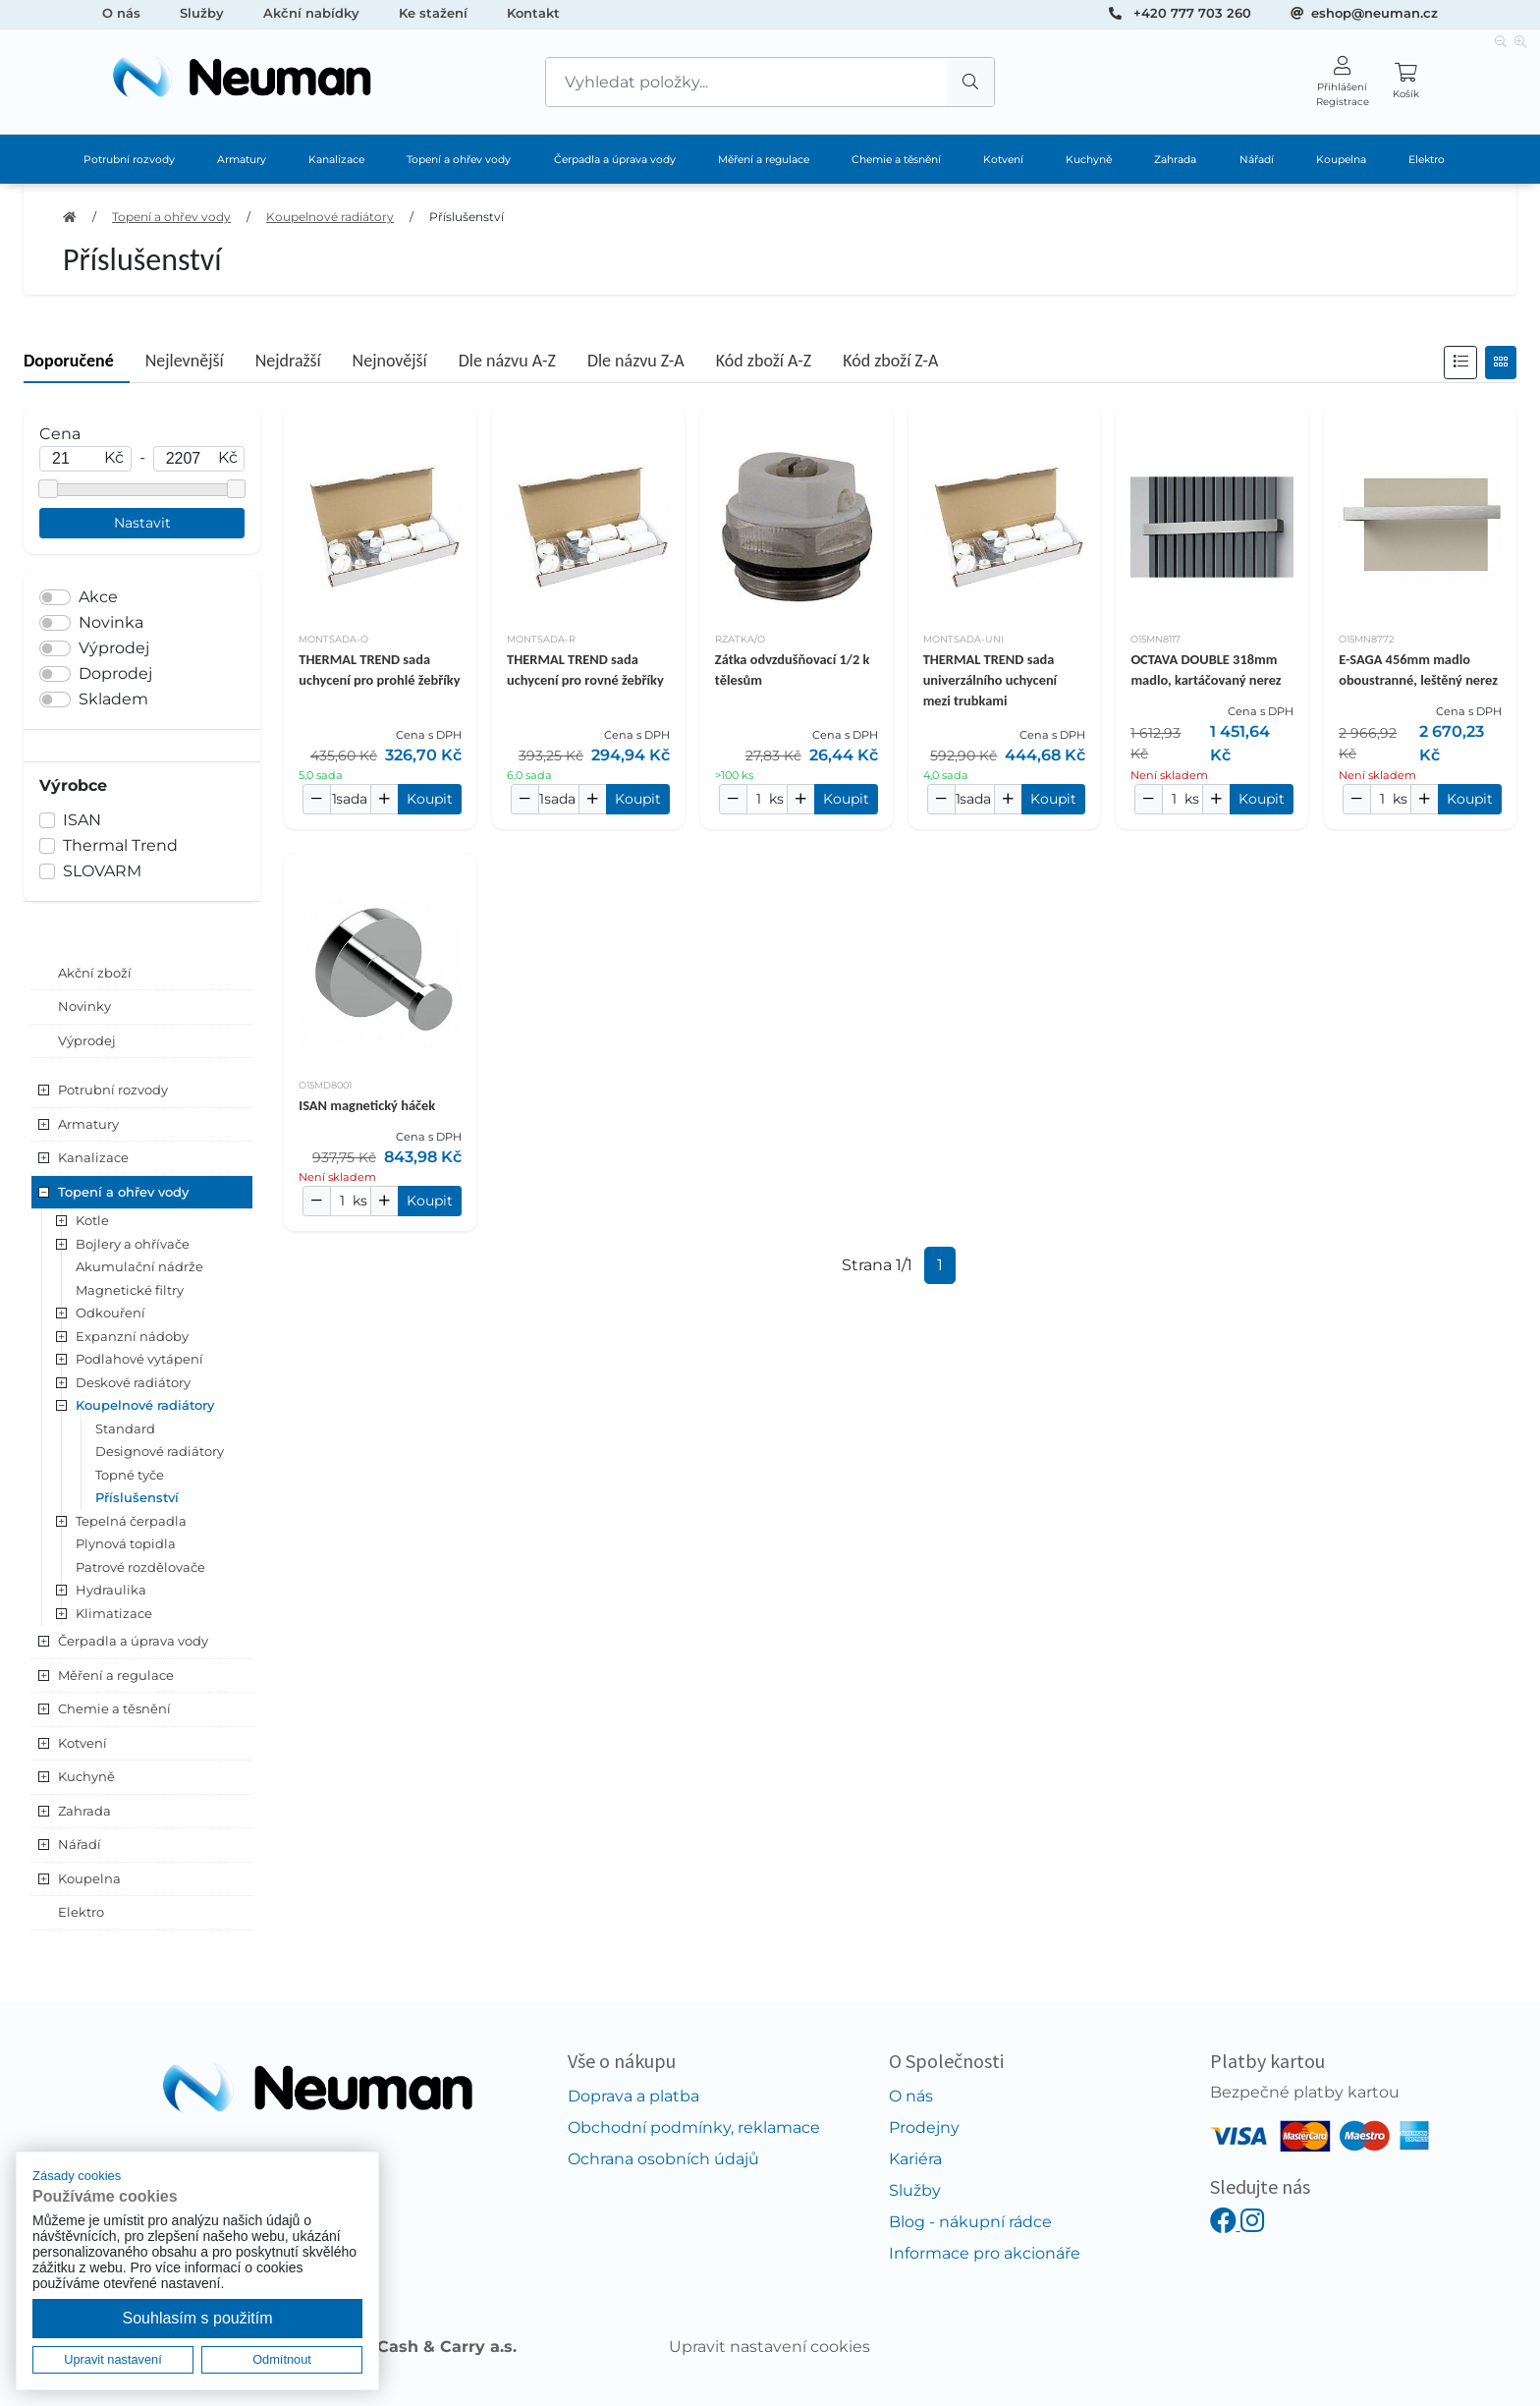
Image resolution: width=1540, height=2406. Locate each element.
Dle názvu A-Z (507, 360)
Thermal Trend (120, 845)
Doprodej (115, 673)
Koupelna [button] (89, 1878)
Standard (125, 1428)
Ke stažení (433, 13)
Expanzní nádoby (132, 1336)
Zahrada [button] (84, 1810)
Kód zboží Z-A (890, 360)
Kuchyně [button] (86, 1776)
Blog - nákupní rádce (970, 2221)
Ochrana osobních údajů (663, 2159)
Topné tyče (129, 1475)
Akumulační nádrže (139, 1266)
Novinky (84, 1006)
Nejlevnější (184, 360)
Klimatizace (114, 1613)
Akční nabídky (311, 13)
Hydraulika (111, 1589)
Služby (202, 13)
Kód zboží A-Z (763, 360)
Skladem (113, 699)
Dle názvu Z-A (636, 360)
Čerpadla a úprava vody (615, 159)
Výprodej (114, 648)
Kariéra (915, 2159)
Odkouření (110, 1312)
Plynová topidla (126, 1543)
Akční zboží (95, 972)
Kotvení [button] (82, 1743)
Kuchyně (1089, 159)
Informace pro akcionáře (984, 2253)
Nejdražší (288, 360)
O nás (121, 13)
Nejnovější (390, 360)
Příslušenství (466, 216)
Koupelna (1341, 159)
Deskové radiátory (133, 1382)
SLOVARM (102, 871)
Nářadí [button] (79, 1844)
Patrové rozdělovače (140, 1567)
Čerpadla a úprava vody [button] (133, 1641)
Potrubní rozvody (129, 159)
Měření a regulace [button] (116, 1675)
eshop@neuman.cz (1374, 13)
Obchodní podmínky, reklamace (694, 2127)
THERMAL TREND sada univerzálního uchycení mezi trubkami (990, 679)
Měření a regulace (763, 159)
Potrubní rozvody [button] (113, 1089)
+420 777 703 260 (1192, 13)
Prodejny (924, 2127)
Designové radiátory (159, 1451)
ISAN (82, 820)
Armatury (241, 159)
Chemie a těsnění (896, 159)
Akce (98, 597)
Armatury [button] (88, 1124)
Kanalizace (336, 159)
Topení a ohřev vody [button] (123, 1192)
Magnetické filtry (130, 1290)
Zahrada (1175, 159)
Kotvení (1003, 159)
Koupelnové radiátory (330, 216)
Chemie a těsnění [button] (114, 1708)
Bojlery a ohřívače (133, 1244)
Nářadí (1256, 159)
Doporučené (69, 360)
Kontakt (533, 13)
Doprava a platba (633, 2096)
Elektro (1426, 159)
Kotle (92, 1220)
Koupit (430, 799)
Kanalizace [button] (93, 1157)
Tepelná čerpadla (131, 1521)
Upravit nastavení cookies (769, 2346)
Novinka (111, 622)
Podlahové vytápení (139, 1359)
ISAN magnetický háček (367, 1105)
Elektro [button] (81, 1912)
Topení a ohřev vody (459, 159)
